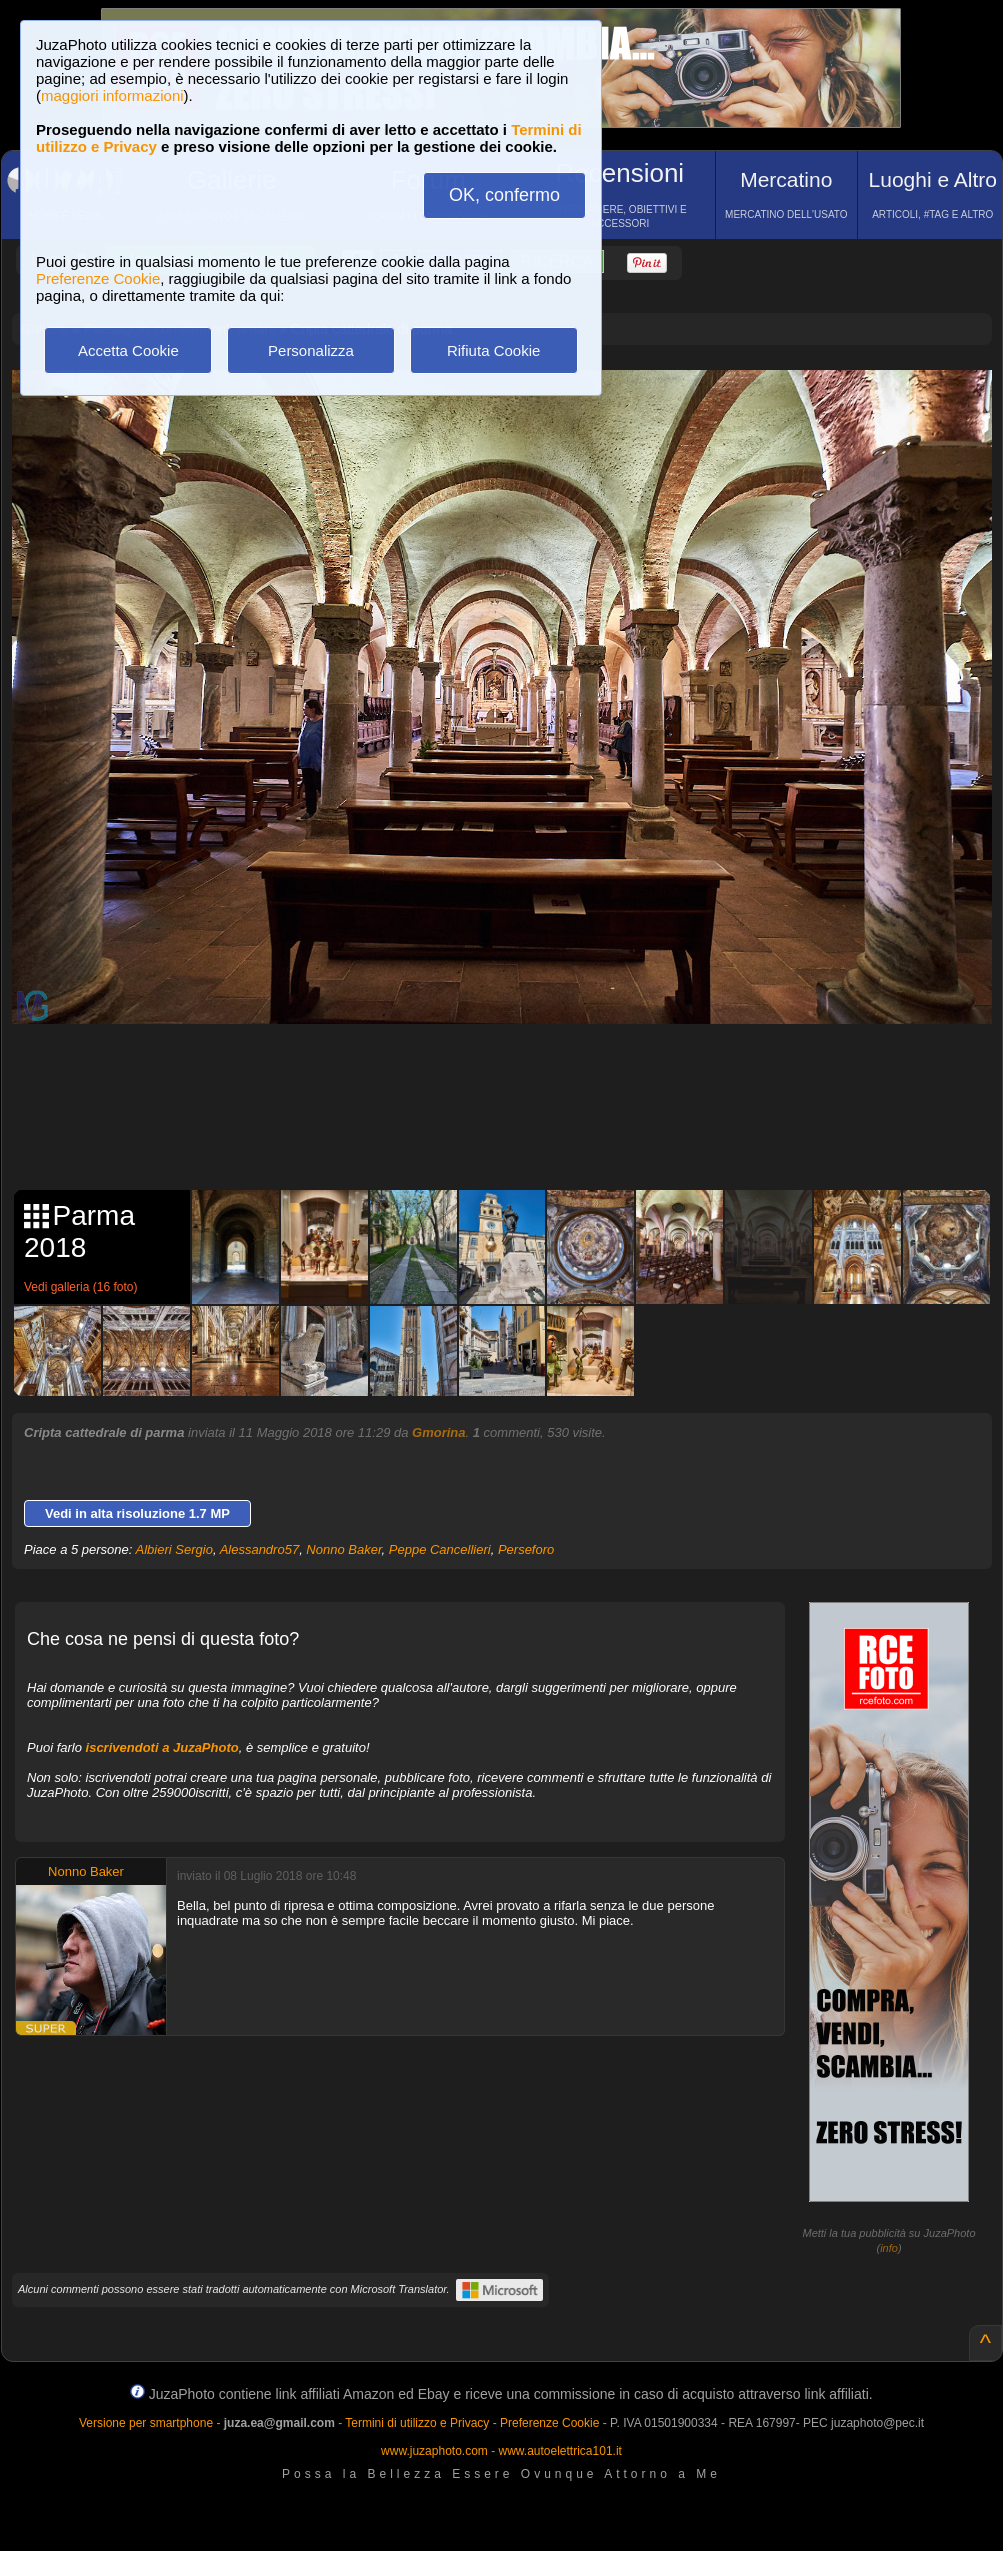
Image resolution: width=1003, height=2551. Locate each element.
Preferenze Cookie (98, 278)
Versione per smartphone (146, 2423)
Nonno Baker (343, 1549)
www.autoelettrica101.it (559, 2451)
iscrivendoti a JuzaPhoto (162, 1747)
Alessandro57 (260, 1549)
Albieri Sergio (174, 1549)
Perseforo (526, 1549)
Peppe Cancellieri (440, 1549)
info (889, 2248)
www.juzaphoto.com (434, 2451)
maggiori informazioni (112, 95)
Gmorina (438, 1432)
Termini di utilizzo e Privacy (417, 2423)
